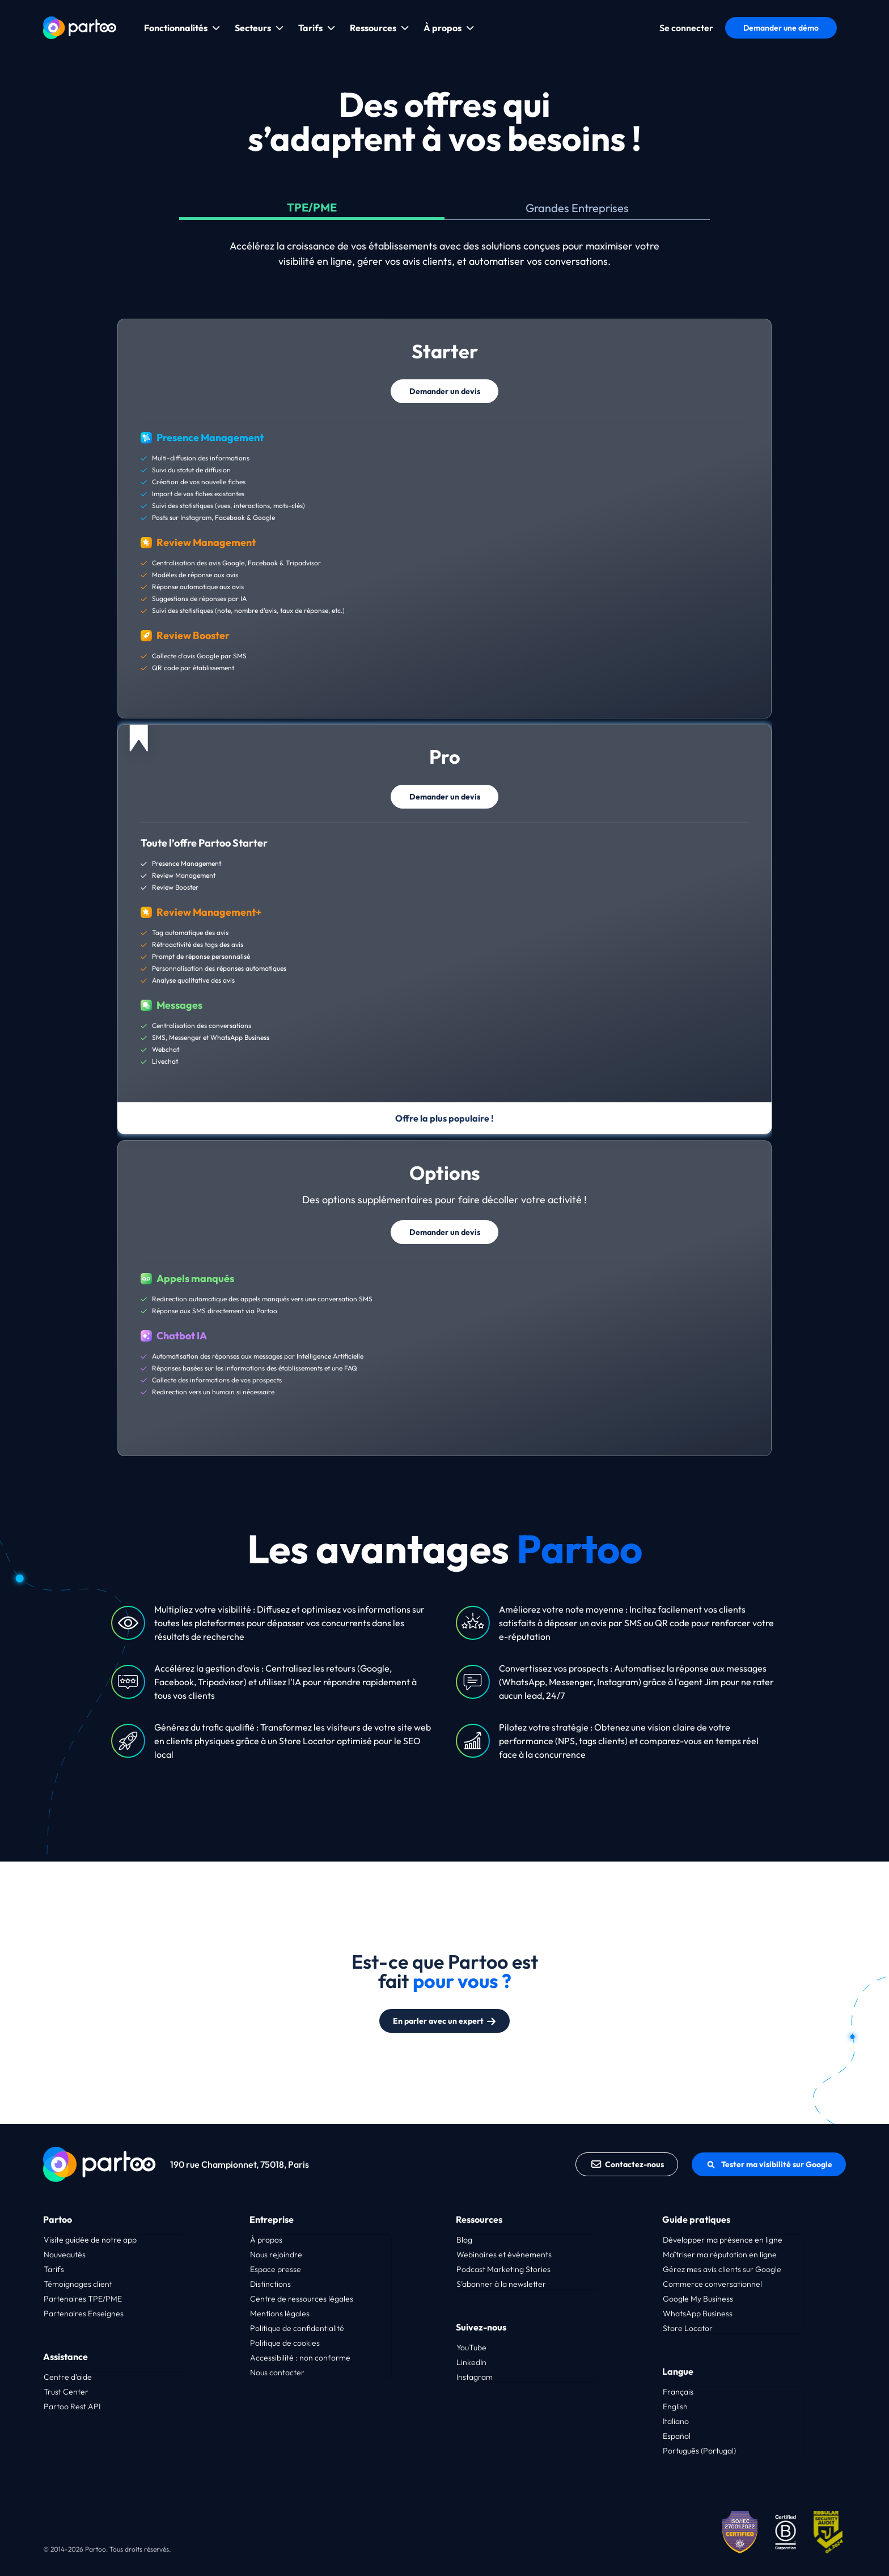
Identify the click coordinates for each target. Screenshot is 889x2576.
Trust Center (66, 2392)
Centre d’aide (68, 2377)
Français (678, 2392)
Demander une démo (781, 28)
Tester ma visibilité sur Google (768, 2164)
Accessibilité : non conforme (300, 2358)
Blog (464, 2240)
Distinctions (270, 2284)
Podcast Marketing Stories (503, 2269)
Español (677, 2436)
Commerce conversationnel (712, 2284)
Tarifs (310, 27)
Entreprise (271, 2219)
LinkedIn (471, 2362)
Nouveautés (65, 2254)
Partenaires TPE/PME (83, 2299)
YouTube (471, 2347)
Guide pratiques (696, 2219)
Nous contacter (277, 2372)
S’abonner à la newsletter (501, 2284)
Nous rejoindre (276, 2254)
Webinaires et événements (504, 2254)
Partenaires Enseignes (84, 2313)
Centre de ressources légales (301, 2299)
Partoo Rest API (72, 2406)
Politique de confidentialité (297, 2328)
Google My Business (698, 2299)
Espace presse (275, 2269)
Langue (677, 2371)
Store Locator (688, 2328)
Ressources (373, 27)
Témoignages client (78, 2284)
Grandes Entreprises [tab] (577, 208)
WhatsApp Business (698, 2313)
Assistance (65, 2356)
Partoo (57, 2219)
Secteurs (253, 27)
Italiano (676, 2421)
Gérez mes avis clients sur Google (722, 2269)
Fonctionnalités (176, 27)
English (675, 2406)
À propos (443, 27)
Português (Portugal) (699, 2451)
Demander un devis (444, 391)
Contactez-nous (627, 2164)
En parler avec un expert (445, 2021)
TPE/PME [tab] (312, 207)
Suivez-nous (481, 2327)
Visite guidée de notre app (90, 2240)
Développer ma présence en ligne (722, 2240)
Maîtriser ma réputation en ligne (720, 2254)
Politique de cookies (285, 2343)
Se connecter (686, 27)
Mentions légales (280, 2313)
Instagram (474, 2377)
